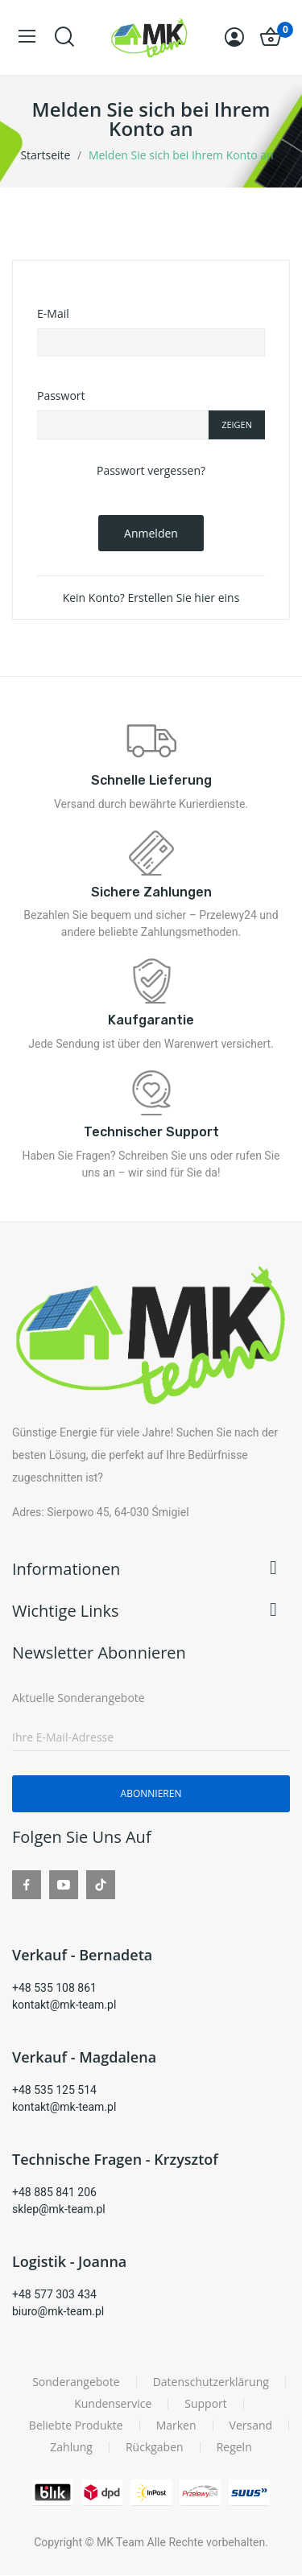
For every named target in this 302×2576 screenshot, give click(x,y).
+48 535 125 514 (54, 2089)
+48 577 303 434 (54, 2294)
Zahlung (71, 2447)
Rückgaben (155, 2447)
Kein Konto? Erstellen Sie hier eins (151, 597)
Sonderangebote (76, 2382)
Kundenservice (112, 2403)
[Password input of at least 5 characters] (123, 424)
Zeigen (236, 424)
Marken (176, 2425)
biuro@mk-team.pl (58, 2311)
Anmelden (151, 533)
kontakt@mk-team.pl (64, 2004)
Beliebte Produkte (76, 2425)
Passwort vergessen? (151, 470)
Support (205, 2403)
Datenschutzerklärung (211, 2382)
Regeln (234, 2447)
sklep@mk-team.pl (58, 2209)
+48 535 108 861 (54, 1987)
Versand (251, 2425)
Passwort (61, 395)
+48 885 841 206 (54, 2192)
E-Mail (53, 313)
